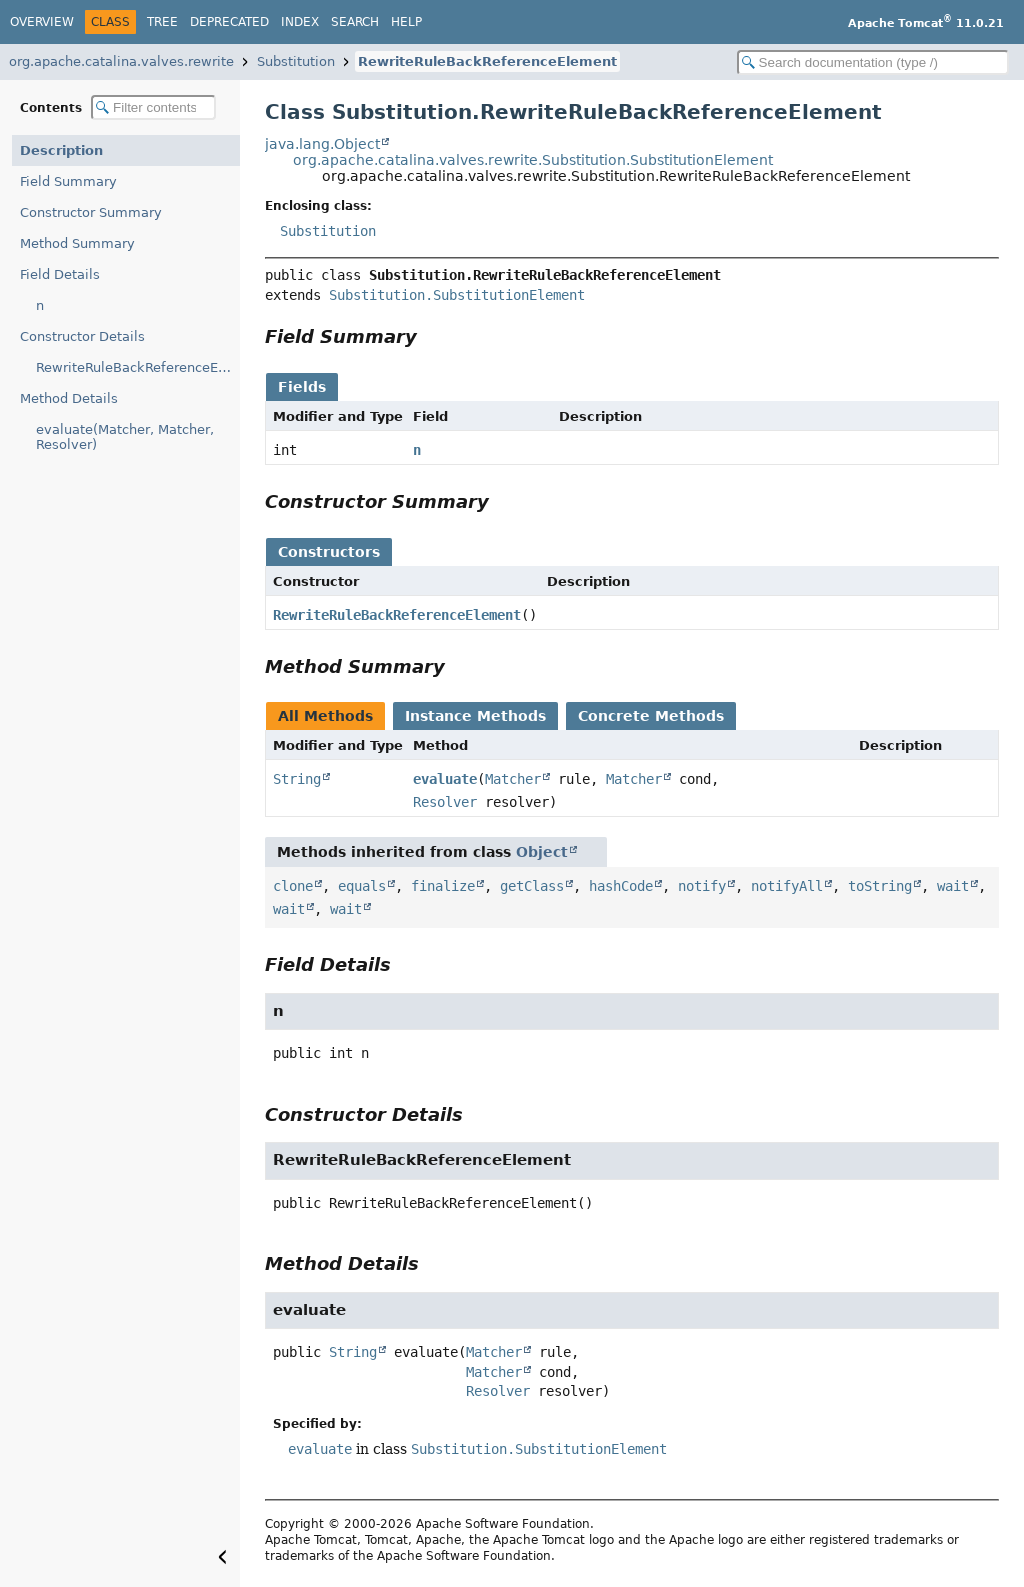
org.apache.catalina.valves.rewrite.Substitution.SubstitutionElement (533, 160)
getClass (532, 886)
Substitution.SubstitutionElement (457, 295)
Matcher (513, 779)
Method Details (69, 398)
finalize (443, 886)
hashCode (621, 886)
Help (406, 22)
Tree (162, 22)
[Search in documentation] (873, 62)
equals (362, 886)
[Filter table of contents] (153, 107)
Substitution (296, 61)
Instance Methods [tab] (475, 716)
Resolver (445, 802)
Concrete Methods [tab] (651, 716)
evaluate (445, 779)
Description (61, 150)
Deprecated (229, 22)
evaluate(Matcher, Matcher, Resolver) (125, 437)
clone (293, 886)
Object (542, 852)
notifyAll (787, 886)
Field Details (60, 274)
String (297, 779)
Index (300, 22)
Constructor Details (82, 336)
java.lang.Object (322, 144)
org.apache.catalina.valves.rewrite (121, 61)
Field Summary (68, 181)
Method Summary (77, 243)
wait (953, 886)
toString (880, 886)
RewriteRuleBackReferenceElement (487, 61)
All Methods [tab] (325, 716)
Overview (42, 22)
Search (355, 22)
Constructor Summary (91, 212)
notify (702, 886)
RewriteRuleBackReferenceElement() (138, 367)
